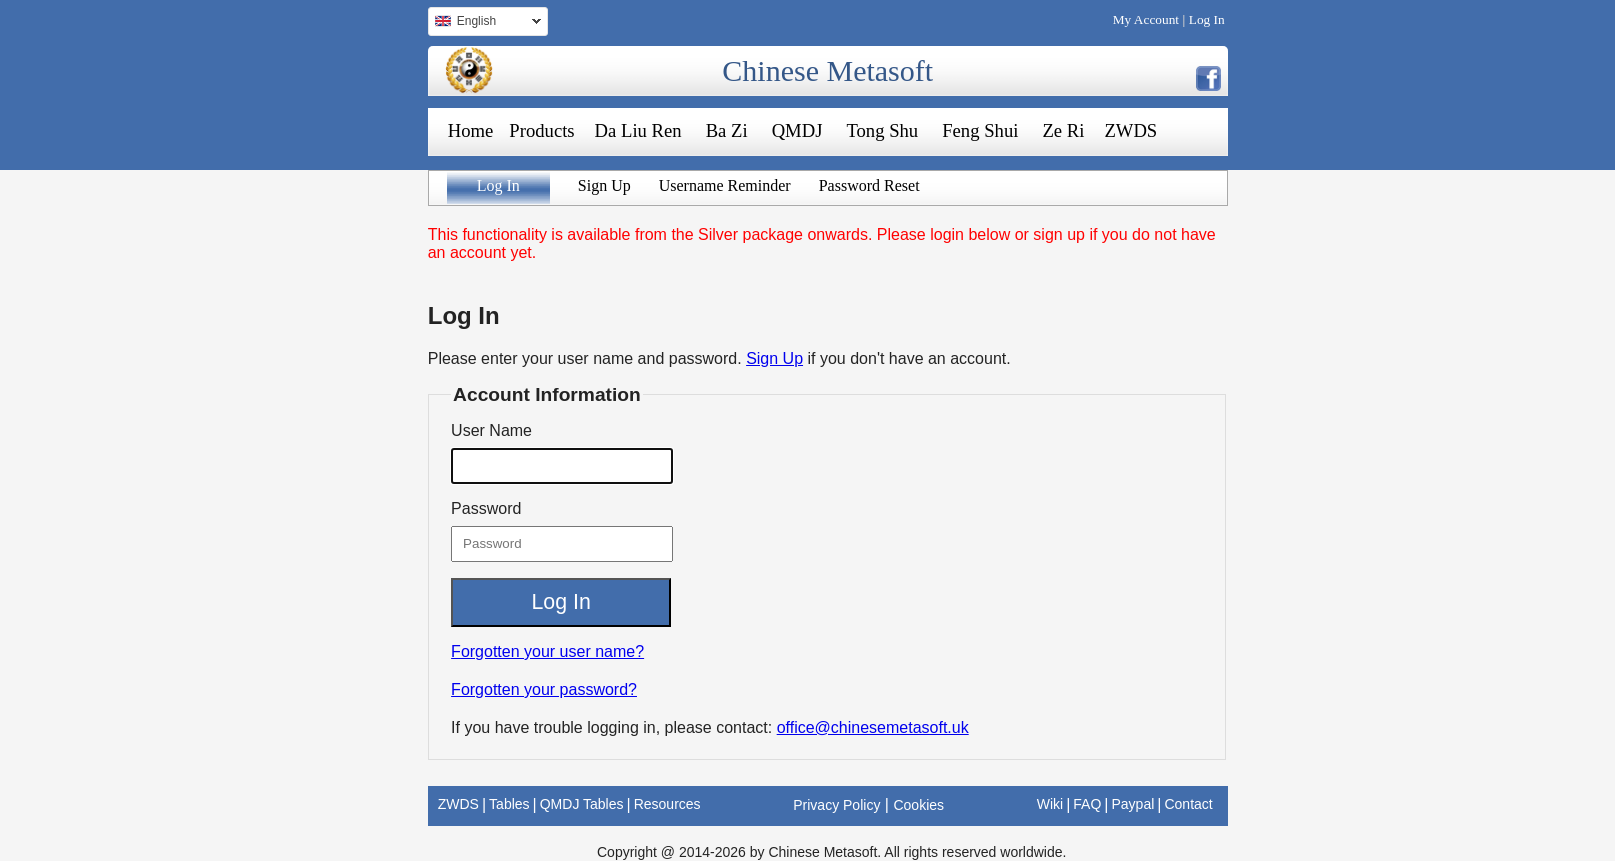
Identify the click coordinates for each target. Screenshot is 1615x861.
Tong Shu (882, 130)
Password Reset (869, 185)
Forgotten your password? (544, 689)
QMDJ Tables (582, 804)
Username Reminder (725, 185)
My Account (1146, 19)
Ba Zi (727, 130)
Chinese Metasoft (827, 70)
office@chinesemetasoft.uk (873, 727)
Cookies (918, 805)
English (484, 23)
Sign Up (604, 185)
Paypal (1133, 804)
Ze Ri (1063, 130)
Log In (1207, 19)
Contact (1188, 804)
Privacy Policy (836, 805)
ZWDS (1130, 130)
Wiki (1050, 804)
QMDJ (797, 130)
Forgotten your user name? (547, 651)
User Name (491, 430)
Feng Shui (980, 130)
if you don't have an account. (909, 358)
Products (541, 130)
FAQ (1087, 804)
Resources (667, 804)
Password (486, 508)
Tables (509, 804)
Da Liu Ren (638, 130)
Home (471, 130)
